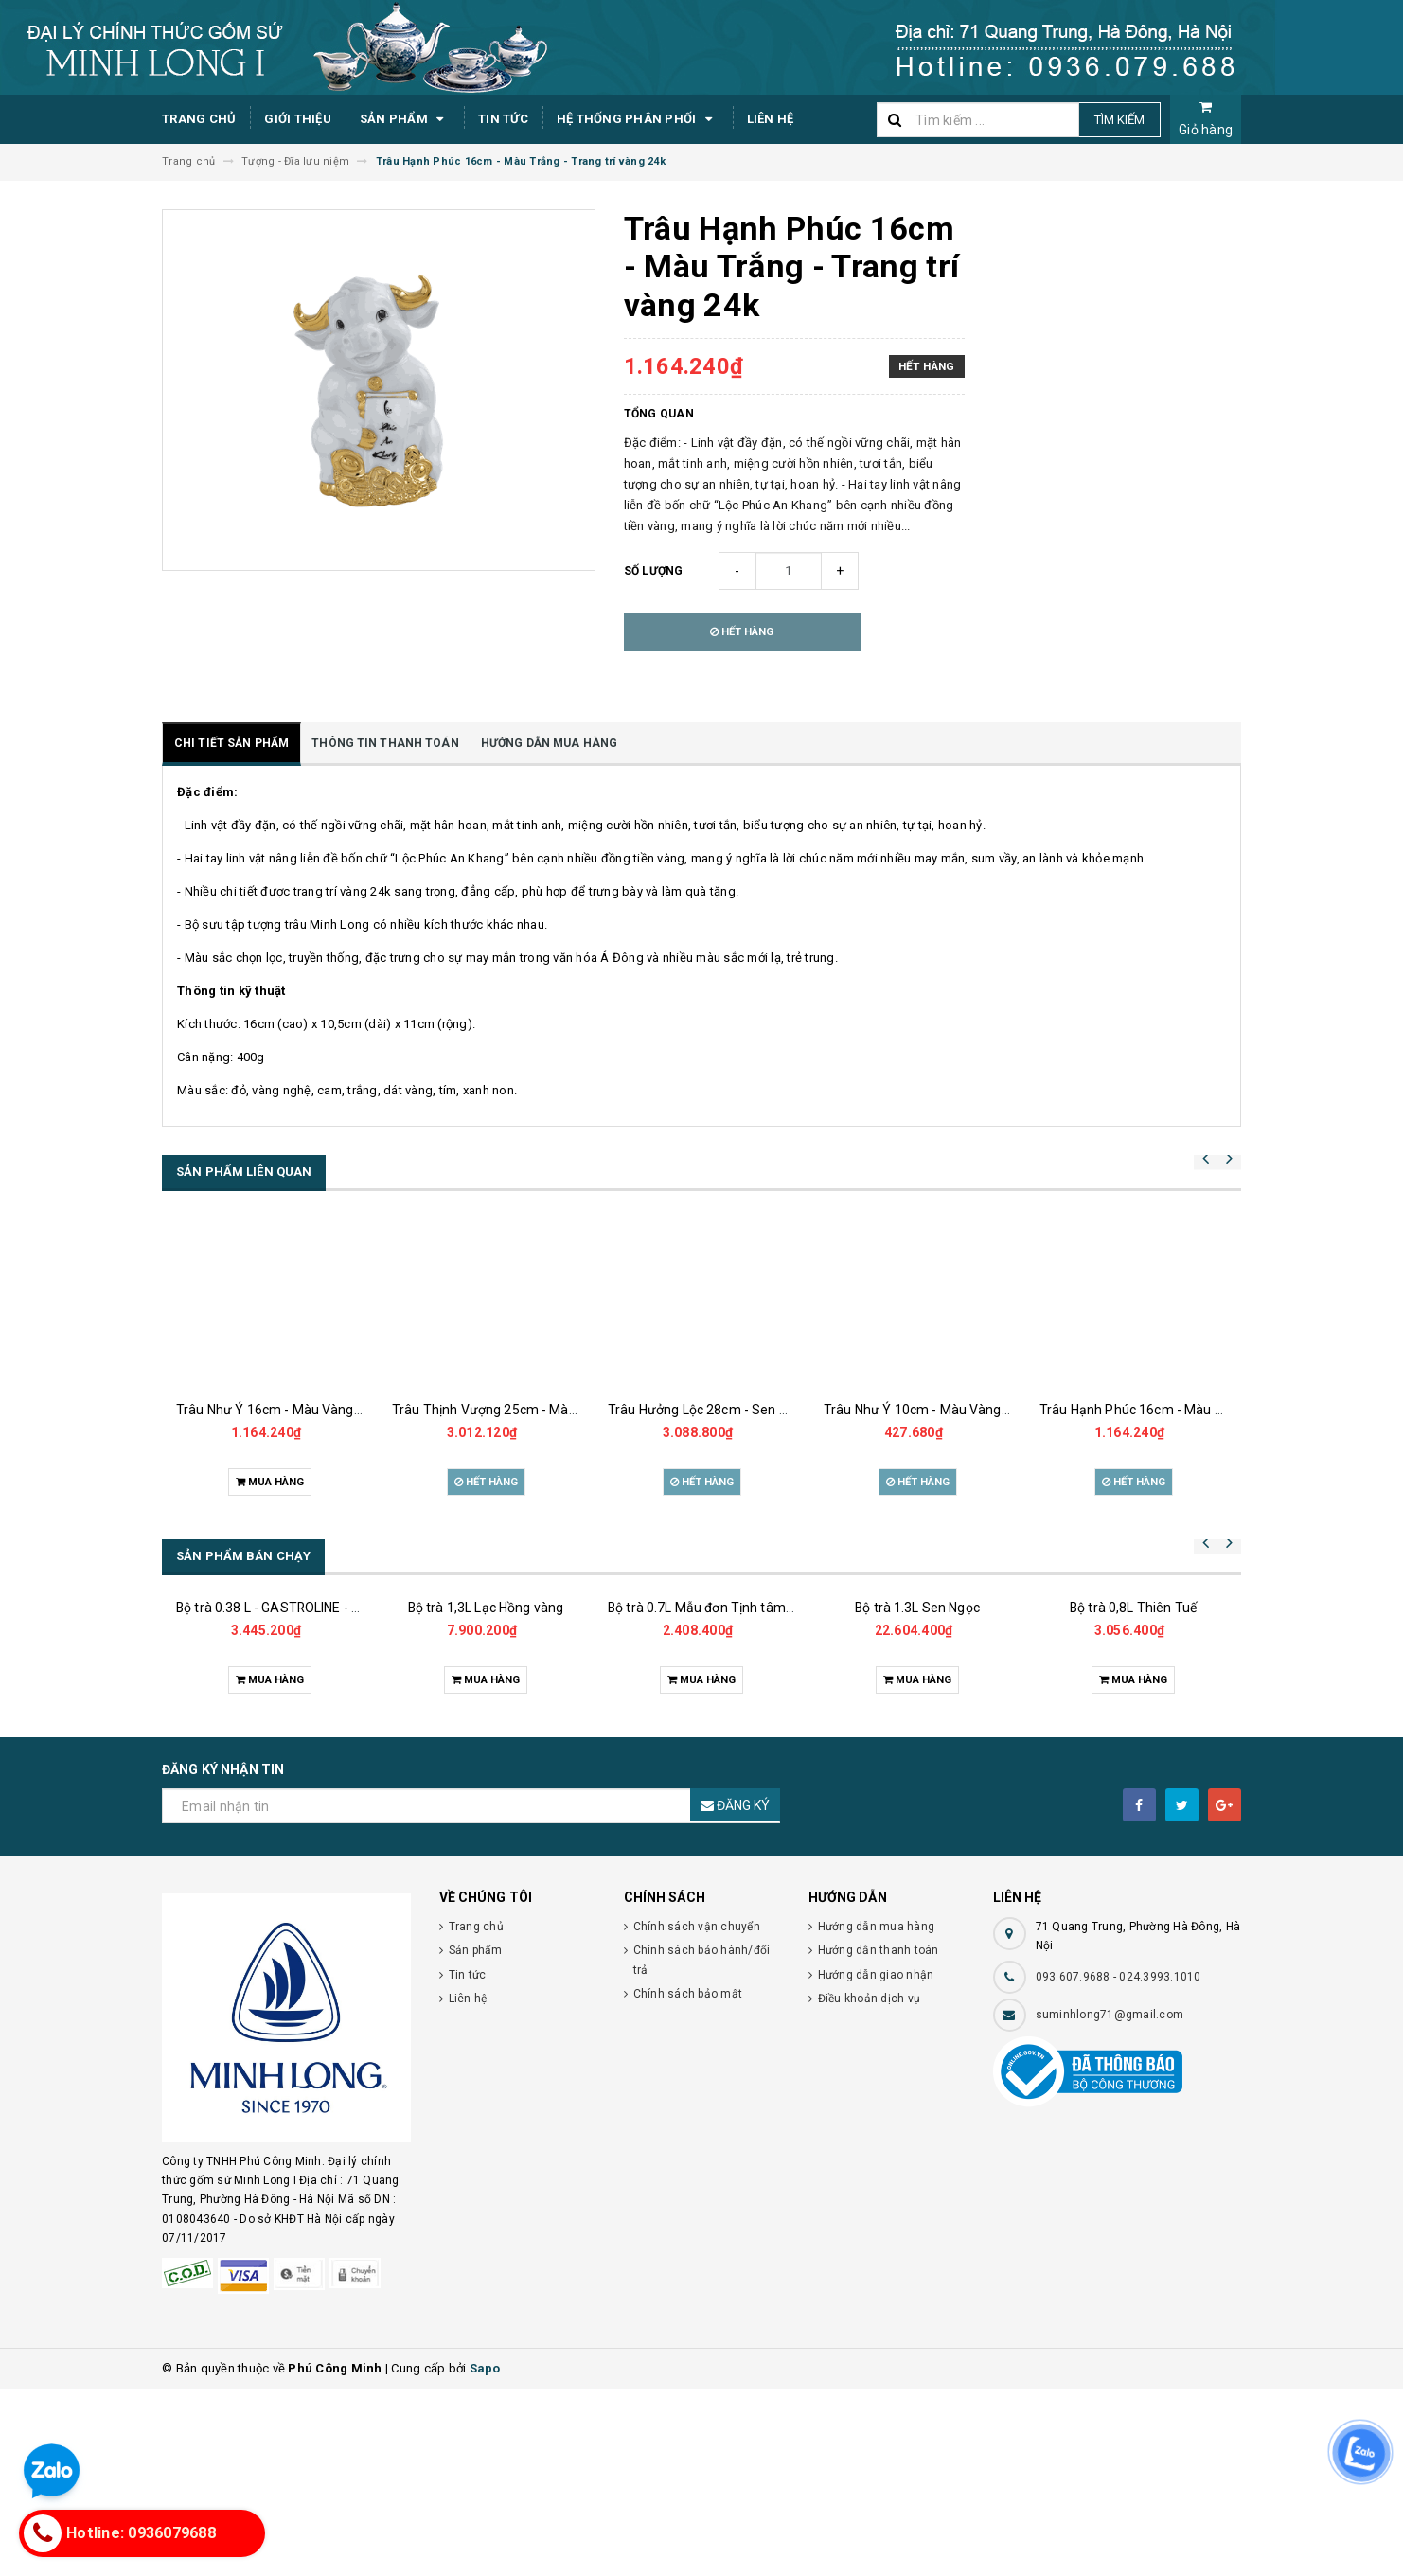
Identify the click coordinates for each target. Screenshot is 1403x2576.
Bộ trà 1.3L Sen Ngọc (917, 1745)
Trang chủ (199, 119)
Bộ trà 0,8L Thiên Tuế (1133, 1795)
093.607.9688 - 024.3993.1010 (1118, 2164)
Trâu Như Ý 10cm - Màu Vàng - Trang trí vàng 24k (973, 1409)
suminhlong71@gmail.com (1110, 2202)
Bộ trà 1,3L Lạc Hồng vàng (486, 1757)
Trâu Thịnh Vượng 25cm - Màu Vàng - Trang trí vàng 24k (561, 1409)
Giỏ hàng (1206, 118)
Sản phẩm (405, 119)
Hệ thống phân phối (638, 119)
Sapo (485, 2556)
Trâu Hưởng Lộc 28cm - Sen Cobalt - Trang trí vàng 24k (773, 1409)
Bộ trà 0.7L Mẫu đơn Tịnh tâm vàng (713, 1771)
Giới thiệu (297, 119)
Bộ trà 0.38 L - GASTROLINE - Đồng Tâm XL (304, 1724)
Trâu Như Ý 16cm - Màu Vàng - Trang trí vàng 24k (325, 1409)
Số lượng (654, 570)
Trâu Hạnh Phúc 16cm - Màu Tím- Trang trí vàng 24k (1197, 1409)
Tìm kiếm (1119, 120)
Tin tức (503, 119)
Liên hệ (770, 119)
